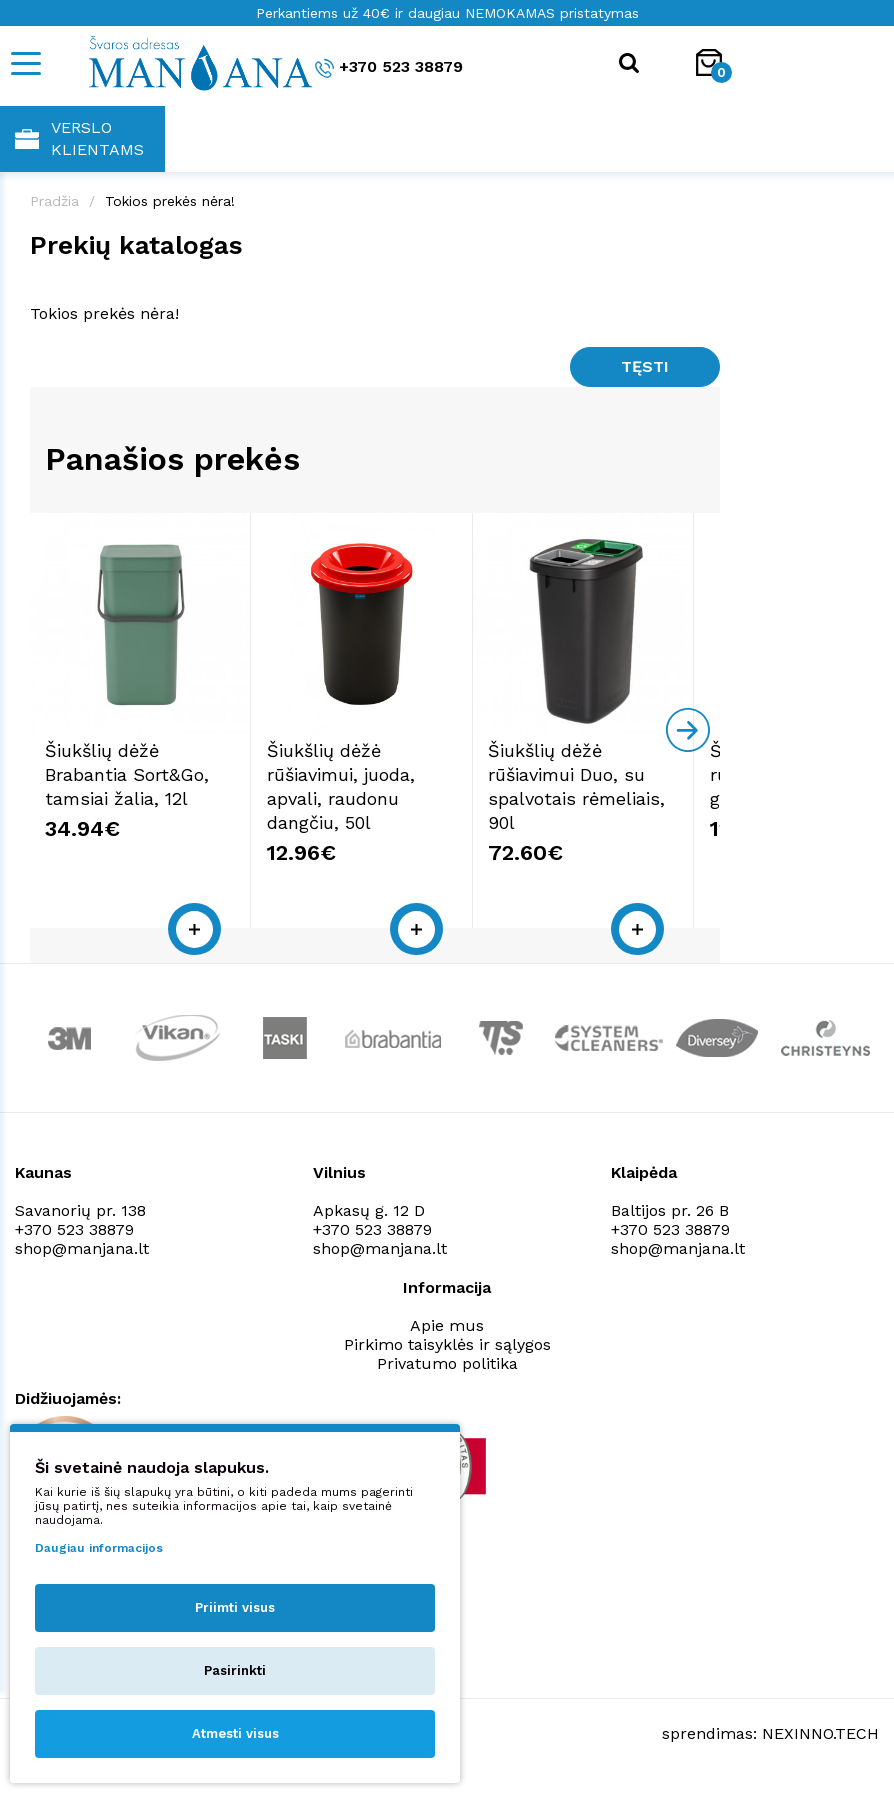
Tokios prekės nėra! (170, 201)
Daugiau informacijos (99, 1548)
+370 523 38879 (389, 67)
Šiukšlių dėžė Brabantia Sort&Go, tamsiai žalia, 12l (127, 783)
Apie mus (447, 1334)
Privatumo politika (447, 1372)
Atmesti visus (235, 1733)
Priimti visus (235, 1607)
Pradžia (54, 201)
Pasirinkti (235, 1670)
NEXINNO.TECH (820, 1743)
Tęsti (645, 366)
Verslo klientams (79, 138)
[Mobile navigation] (25, 63)
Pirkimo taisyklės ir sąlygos (447, 1353)
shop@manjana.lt (82, 1257)
